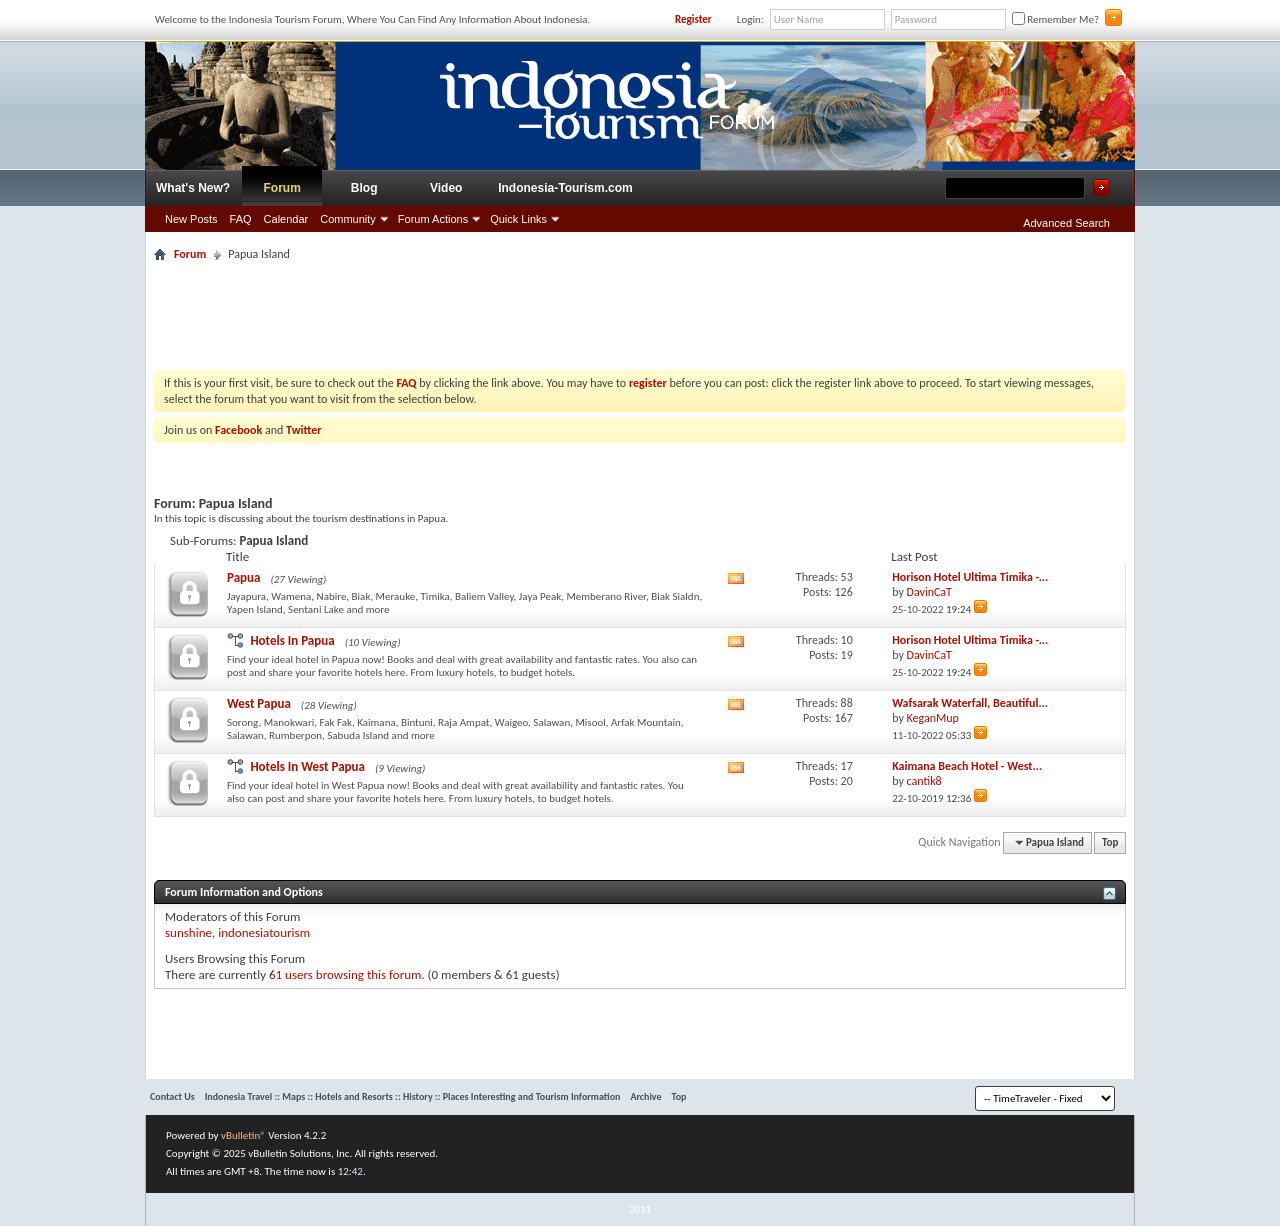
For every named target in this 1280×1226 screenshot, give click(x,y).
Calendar (286, 219)
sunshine (188, 932)
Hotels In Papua (292, 640)
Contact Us (172, 1096)
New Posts (191, 219)
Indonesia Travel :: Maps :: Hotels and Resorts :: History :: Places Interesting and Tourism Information (413, 1096)
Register (693, 19)
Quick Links (518, 219)
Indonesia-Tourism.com (565, 188)
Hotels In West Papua (307, 766)
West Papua (259, 703)
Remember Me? (1055, 19)
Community (348, 219)
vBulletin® (243, 1135)
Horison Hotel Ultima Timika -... (970, 577)
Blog (364, 188)
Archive (645, 1096)
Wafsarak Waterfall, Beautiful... (970, 703)
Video (446, 188)
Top (1110, 842)
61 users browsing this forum (345, 974)
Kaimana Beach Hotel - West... (967, 766)
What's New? (193, 188)
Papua (243, 577)
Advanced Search (1066, 223)
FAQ (241, 219)
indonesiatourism (264, 932)
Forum (282, 188)
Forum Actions (433, 219)
